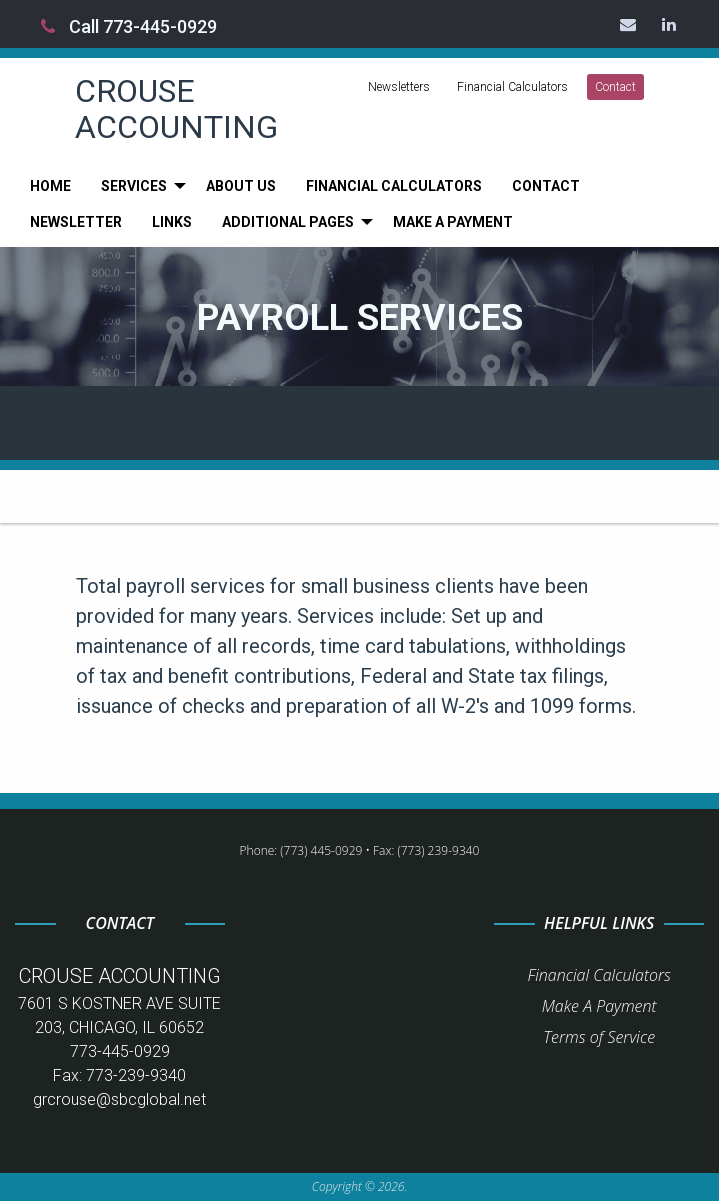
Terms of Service (599, 1037)
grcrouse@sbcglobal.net (119, 1099)
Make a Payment (453, 222)
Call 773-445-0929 (129, 26)
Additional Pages (288, 222)
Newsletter (76, 222)
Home (50, 186)
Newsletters (399, 87)
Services (134, 186)
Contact (615, 87)
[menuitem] (50, 186)
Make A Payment (599, 1006)
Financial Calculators (512, 87)
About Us (241, 186)
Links (172, 222)
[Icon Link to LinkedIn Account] (670, 24)
